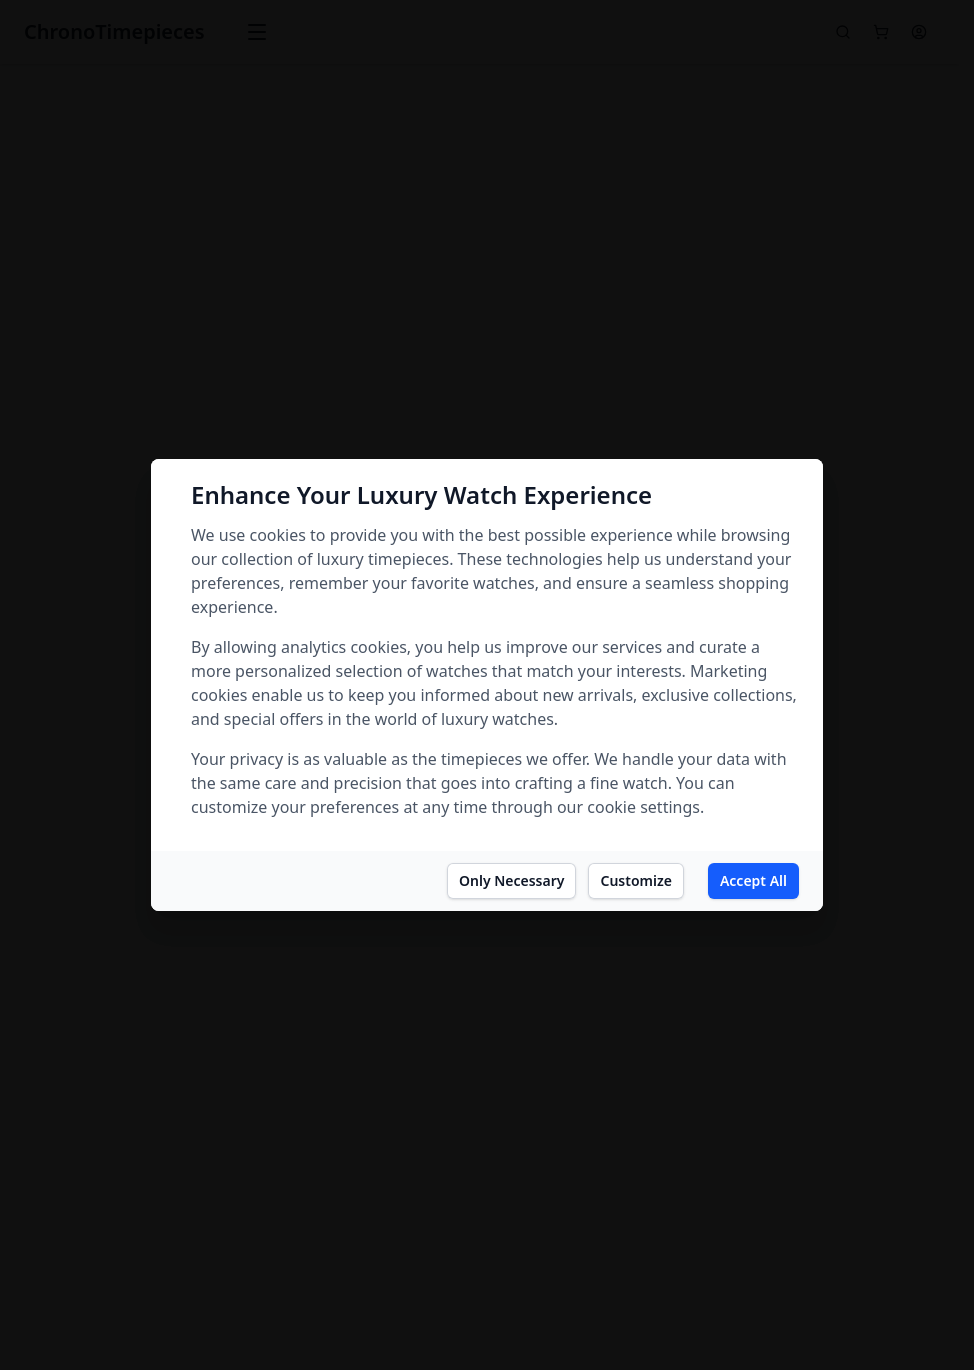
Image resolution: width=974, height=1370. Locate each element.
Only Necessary (511, 880)
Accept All (753, 880)
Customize (635, 880)
